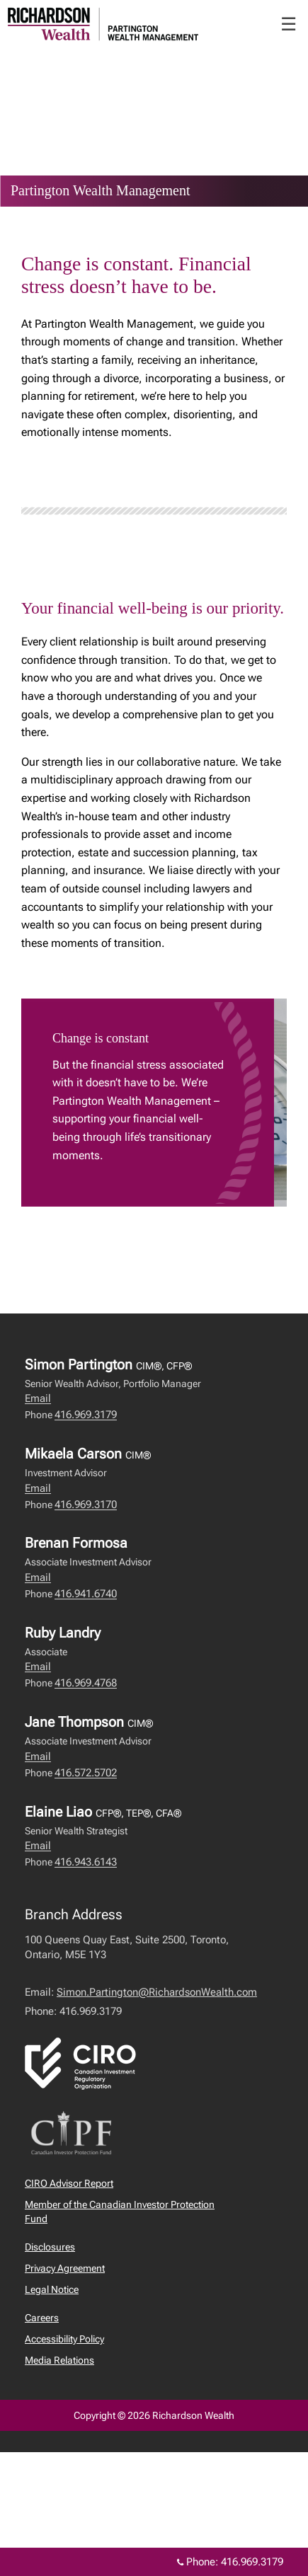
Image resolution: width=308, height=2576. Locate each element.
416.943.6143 (86, 1862)
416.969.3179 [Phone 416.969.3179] (252, 2561)
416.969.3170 (86, 1504)
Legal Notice (52, 2289)
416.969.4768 (86, 1683)
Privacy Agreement (65, 2268)
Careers (42, 2317)
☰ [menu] (288, 24)
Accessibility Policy (64, 2339)
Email (38, 1398)
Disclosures (50, 2247)
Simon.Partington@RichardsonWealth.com (157, 1992)
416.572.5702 (86, 1772)
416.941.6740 (86, 1593)
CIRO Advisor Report (69, 2183)
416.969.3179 (86, 1414)
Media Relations (59, 2360)
